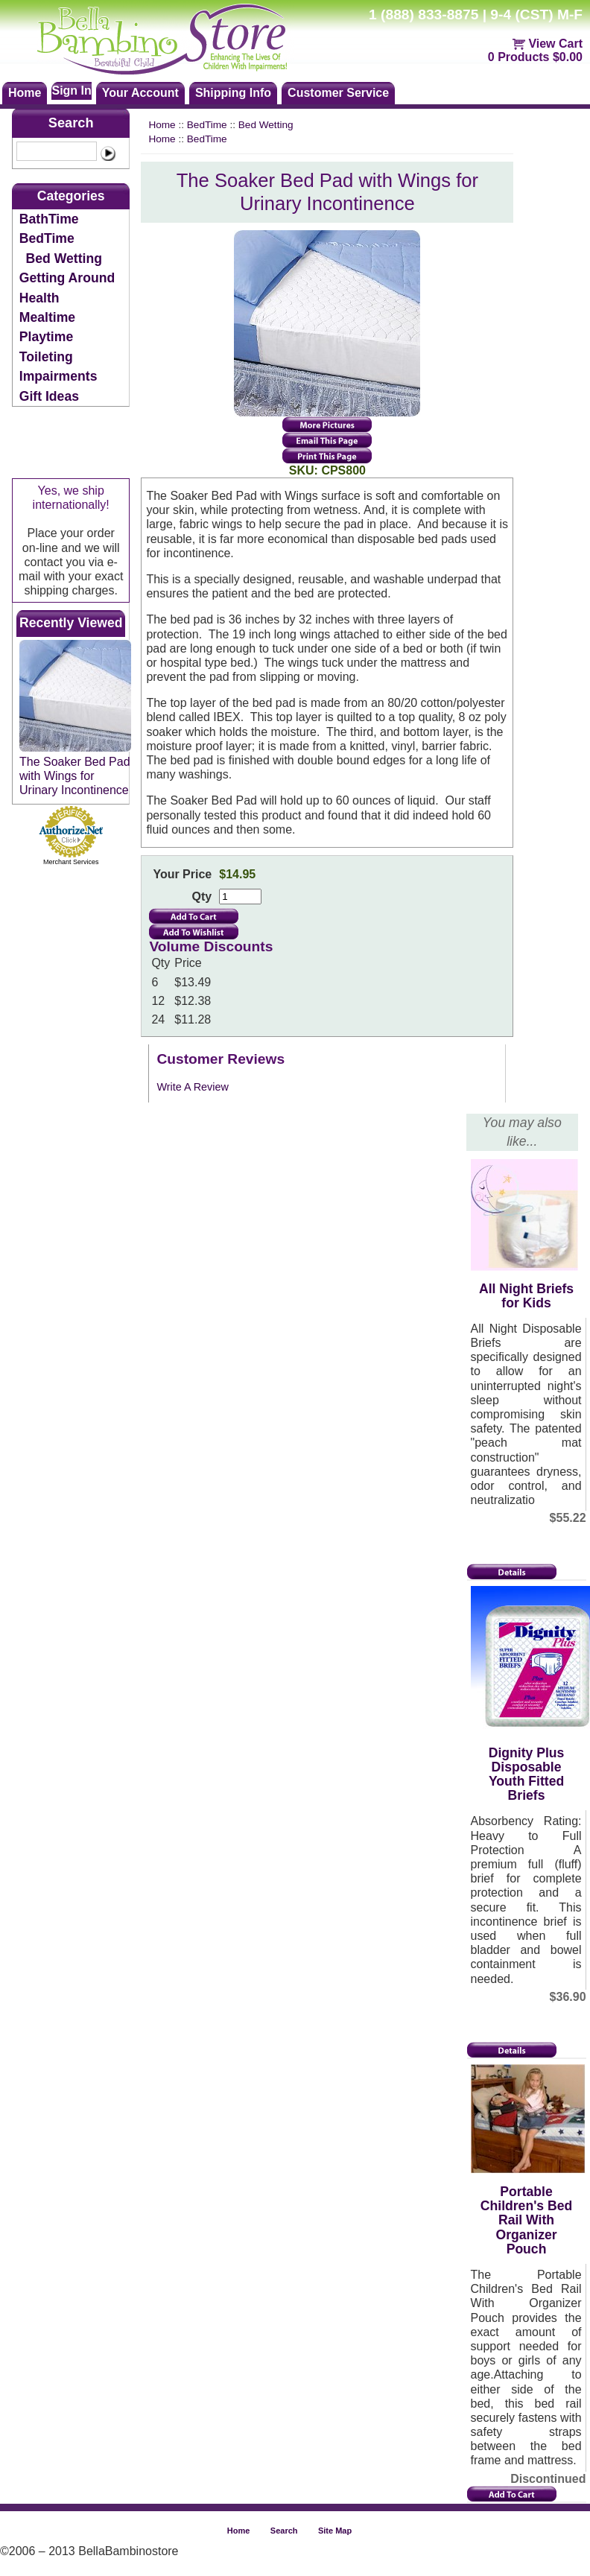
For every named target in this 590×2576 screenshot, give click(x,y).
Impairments (58, 376)
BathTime (49, 219)
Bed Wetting (64, 258)
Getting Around (67, 277)
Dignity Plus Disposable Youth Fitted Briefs (527, 1774)
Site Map (335, 2530)
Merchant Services (71, 862)
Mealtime (47, 317)
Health (39, 298)
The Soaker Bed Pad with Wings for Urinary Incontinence (74, 775)
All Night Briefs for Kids (526, 1295)
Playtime (46, 336)
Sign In (71, 90)
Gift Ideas (49, 396)
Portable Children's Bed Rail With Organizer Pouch (526, 2220)
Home (161, 124)
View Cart (555, 43)
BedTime (46, 238)
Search (71, 122)
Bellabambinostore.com (175, 37)
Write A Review (192, 1087)
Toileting (46, 356)
